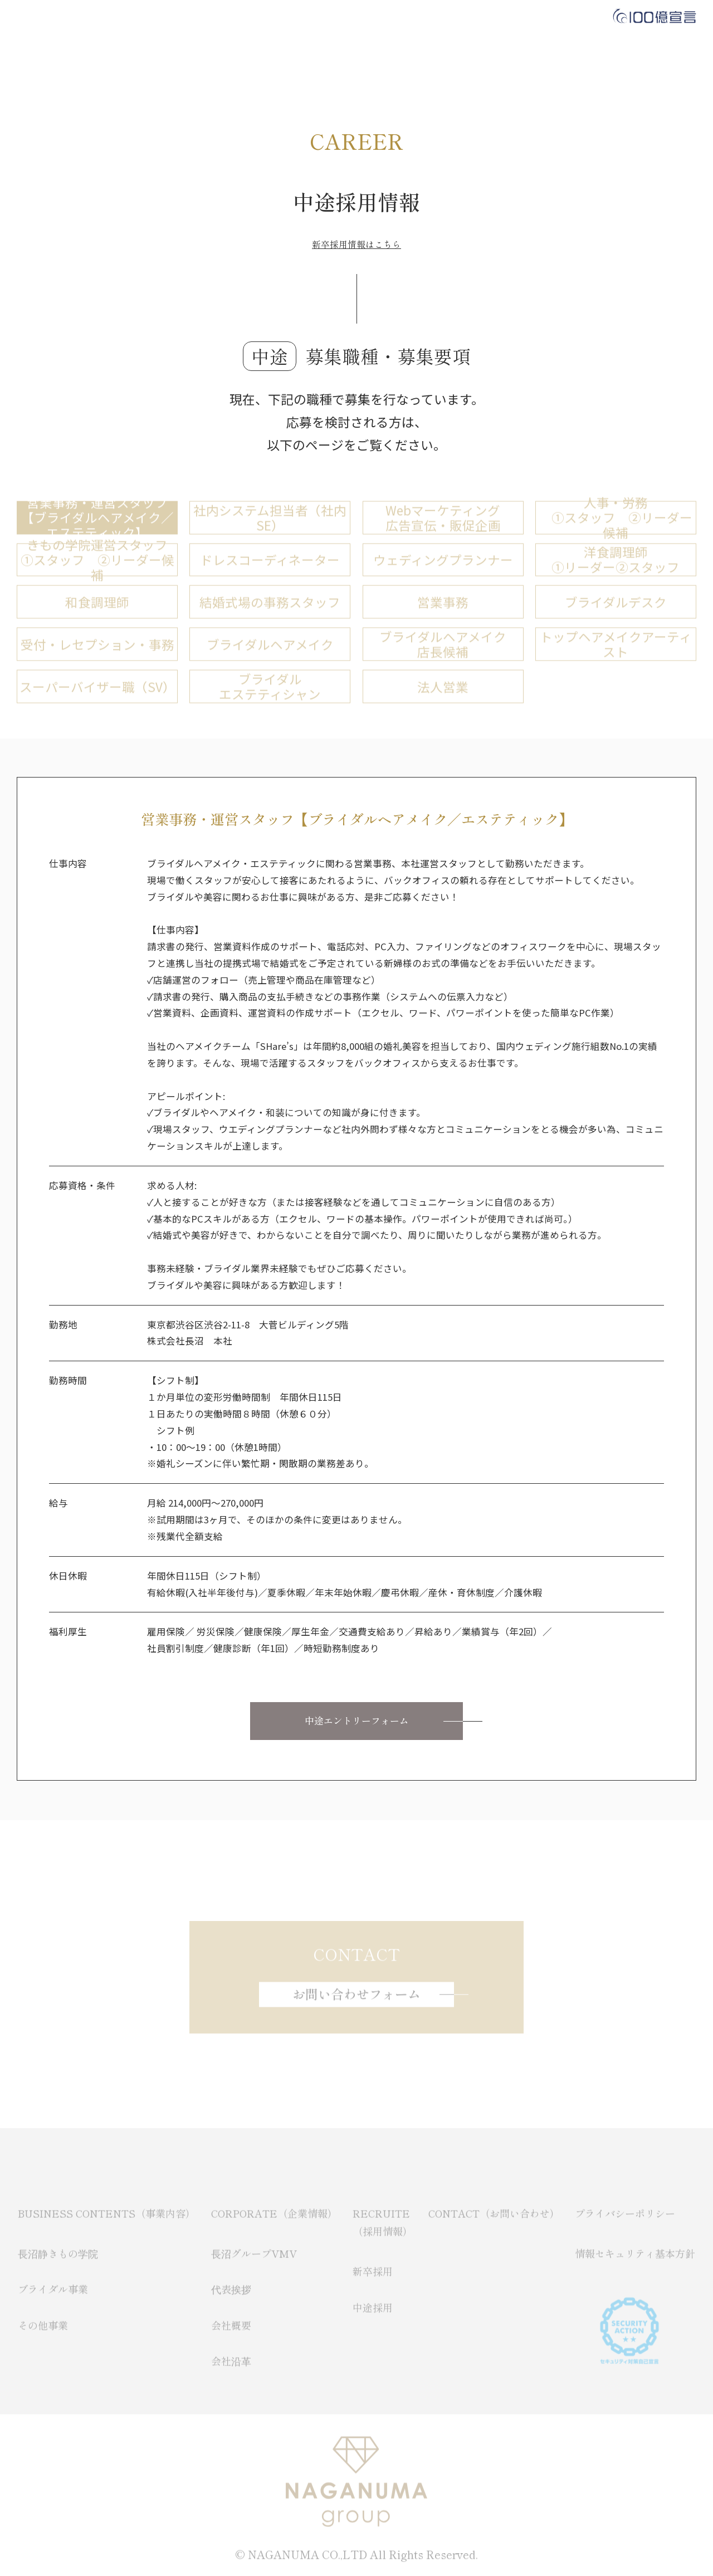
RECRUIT (373, 16)
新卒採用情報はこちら (356, 244)
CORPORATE (298, 16)
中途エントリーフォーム (357, 1721)
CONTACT (442, 16)
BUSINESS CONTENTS (198, 16)
